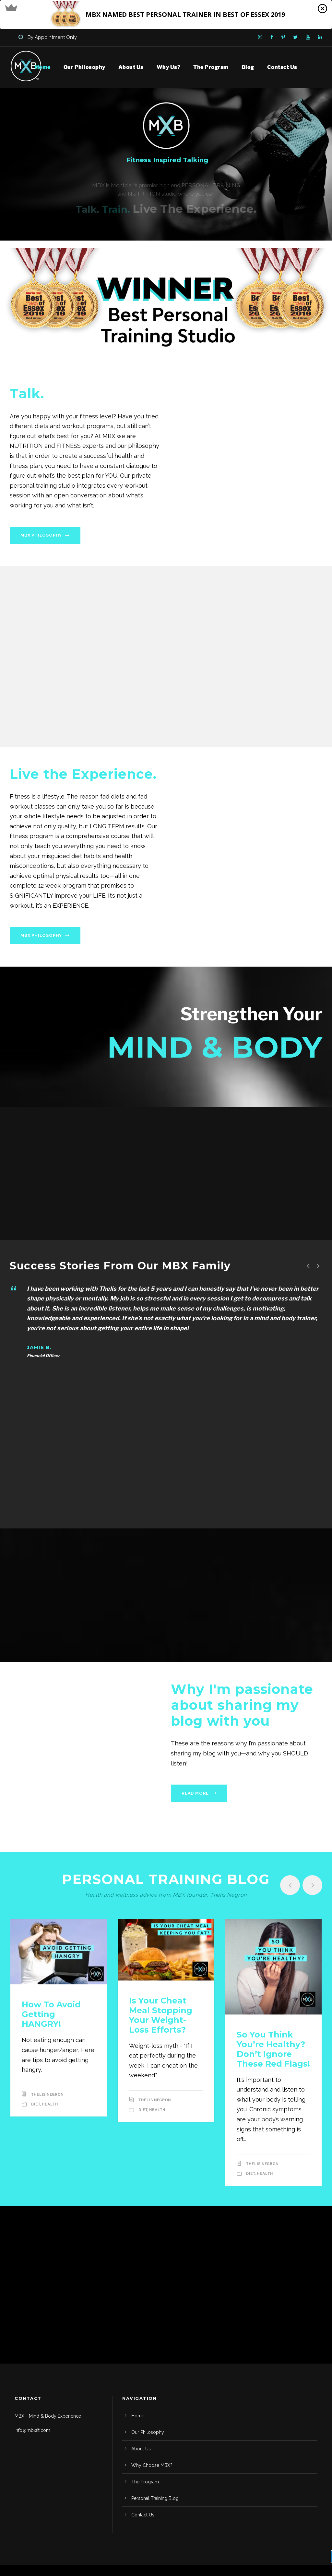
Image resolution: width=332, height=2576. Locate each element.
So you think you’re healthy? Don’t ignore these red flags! (273, 2049)
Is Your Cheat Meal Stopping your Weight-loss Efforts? (160, 2015)
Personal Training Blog (155, 2498)
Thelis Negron (47, 2094)
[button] (166, 14)
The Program (211, 67)
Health (50, 2104)
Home (43, 67)
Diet (35, 2104)
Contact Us (282, 67)
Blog (248, 67)
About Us (131, 67)
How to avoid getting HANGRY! (51, 2014)
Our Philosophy (84, 67)
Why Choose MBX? (151, 2465)
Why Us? (169, 67)
